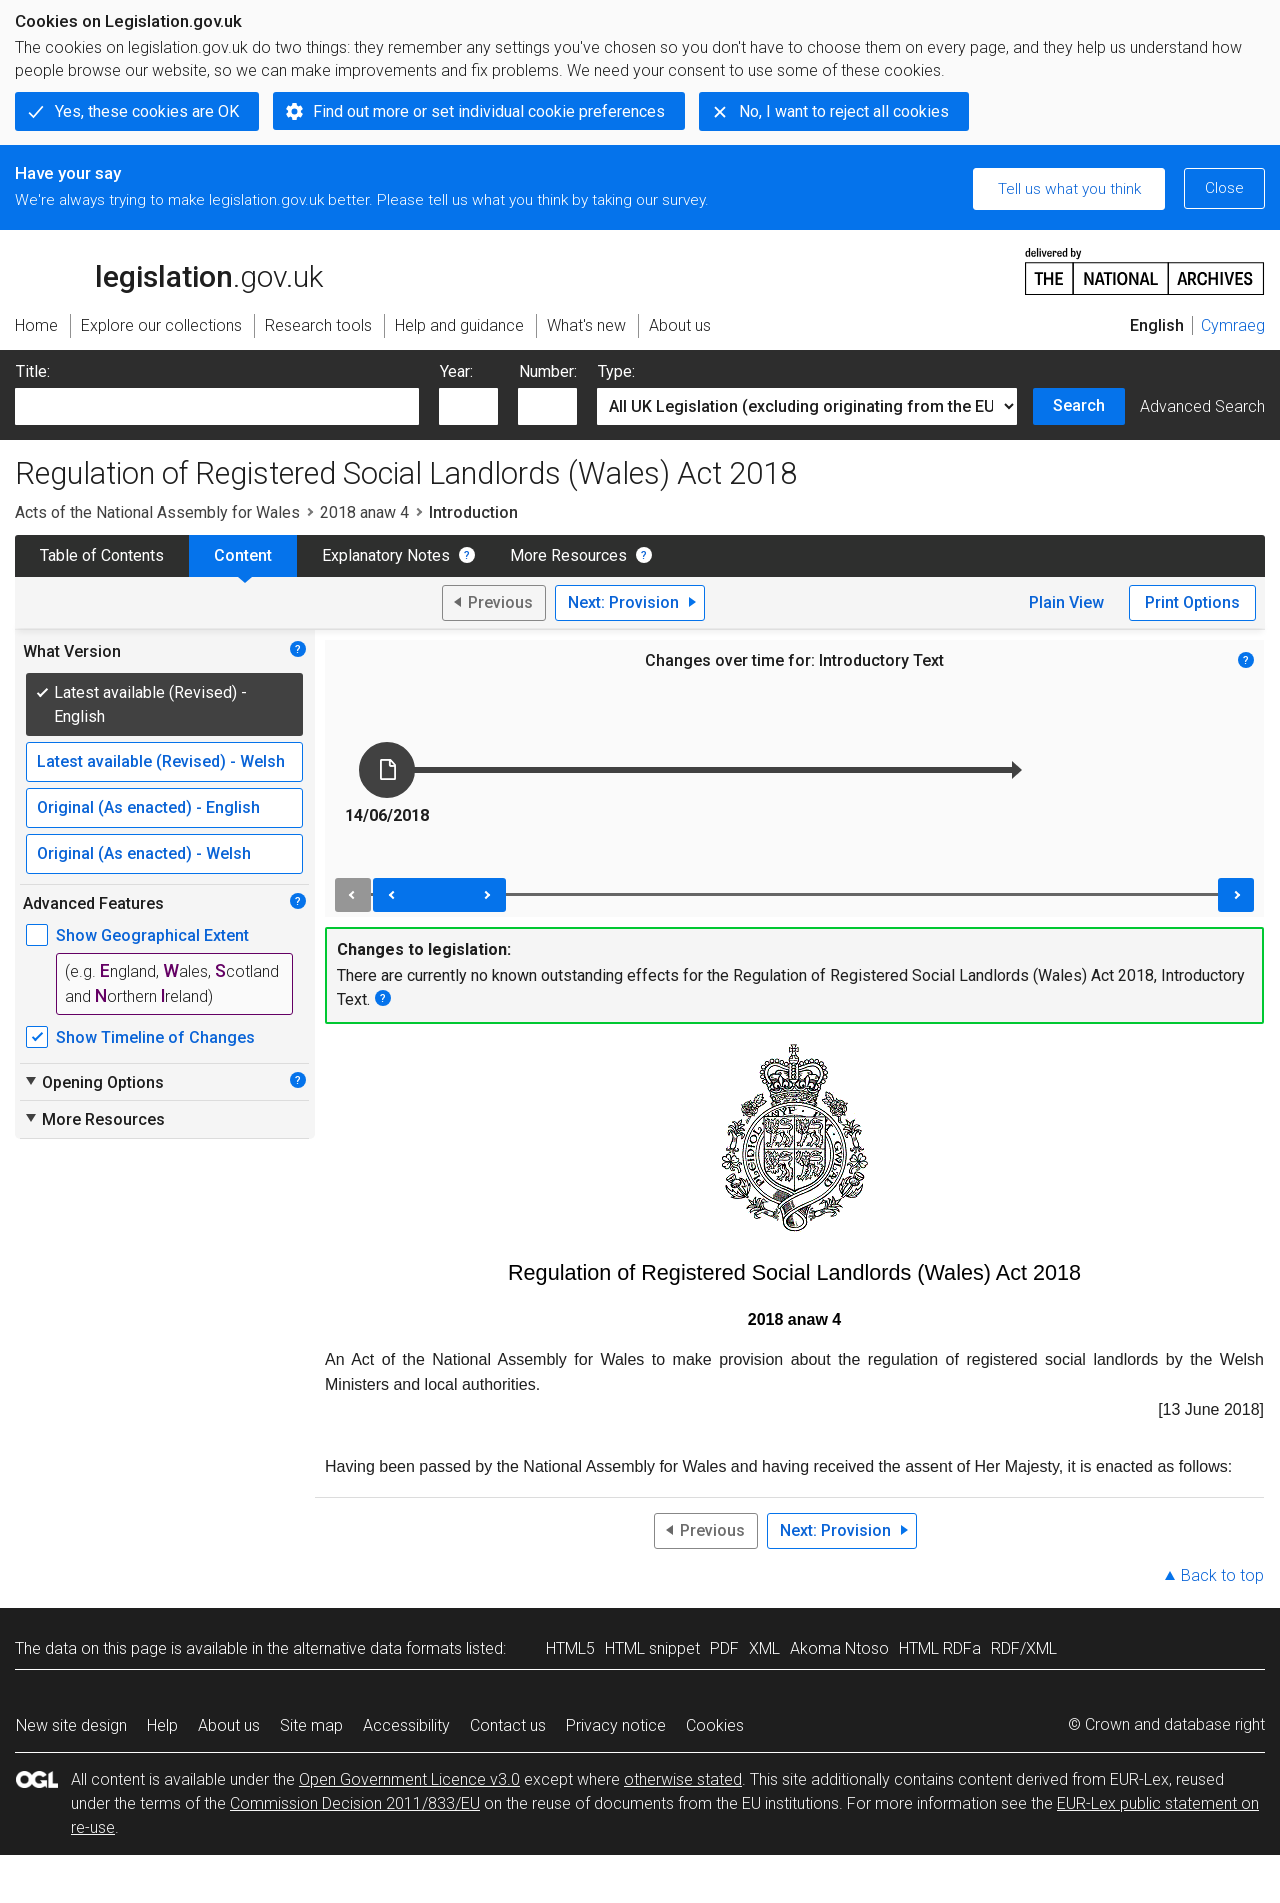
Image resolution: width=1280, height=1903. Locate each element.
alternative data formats (377, 1648)
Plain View (1066, 602)
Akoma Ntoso (839, 1648)
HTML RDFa (940, 1648)
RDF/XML (1024, 1648)
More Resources (568, 555)
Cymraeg (1233, 325)
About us (229, 1725)
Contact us (508, 1725)
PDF (724, 1648)
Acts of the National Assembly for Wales (157, 512)
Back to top (1222, 1575)
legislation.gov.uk (169, 270)
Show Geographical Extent (152, 935)
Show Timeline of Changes (155, 1037)
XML (764, 1648)
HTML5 (570, 1648)
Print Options (1192, 602)
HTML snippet (652, 1648)
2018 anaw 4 (364, 512)
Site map (311, 1725)
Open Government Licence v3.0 (409, 1779)
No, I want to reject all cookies (844, 111)
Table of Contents (102, 555)
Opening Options (93, 1082)
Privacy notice (616, 1725)
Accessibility (406, 1725)
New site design (71, 1725)
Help (162, 1725)
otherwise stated (683, 1779)
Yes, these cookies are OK (147, 111)
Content (243, 555)
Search (1079, 405)
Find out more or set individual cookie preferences (489, 111)
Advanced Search (1202, 406)
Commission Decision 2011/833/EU (355, 1803)
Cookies (715, 1725)
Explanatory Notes (386, 555)
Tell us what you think (1069, 189)
